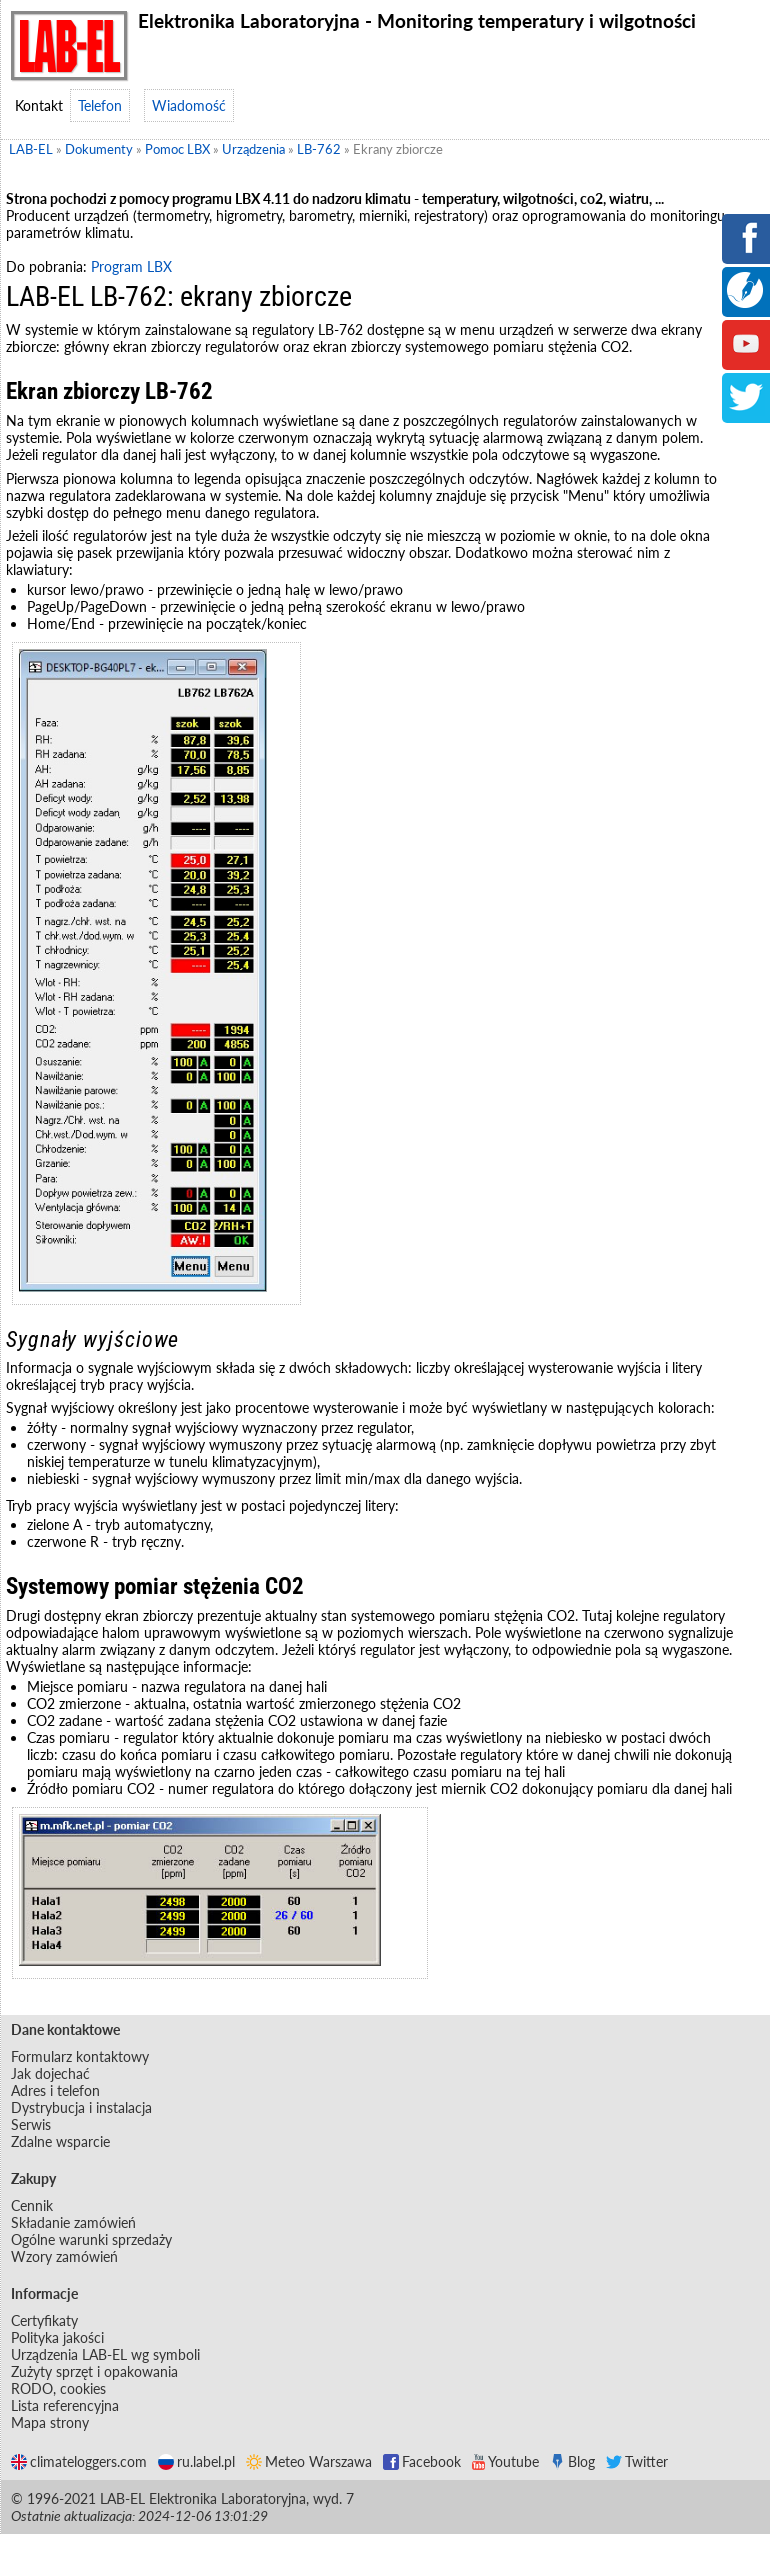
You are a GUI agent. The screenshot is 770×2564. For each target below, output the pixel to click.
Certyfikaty (44, 2320)
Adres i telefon (55, 2090)
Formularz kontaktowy (80, 2056)
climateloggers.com (79, 2461)
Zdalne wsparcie (60, 2141)
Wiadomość (189, 105)
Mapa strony (50, 2422)
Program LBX (131, 266)
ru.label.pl (196, 2461)
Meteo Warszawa (309, 2461)
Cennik (32, 2205)
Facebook (422, 2461)
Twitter (637, 2461)
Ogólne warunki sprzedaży (91, 2239)
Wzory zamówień (64, 2256)
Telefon (100, 105)
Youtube (505, 2461)
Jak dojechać (50, 2073)
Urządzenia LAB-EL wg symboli (105, 2354)
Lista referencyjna (65, 2405)
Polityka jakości (57, 2337)
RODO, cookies (58, 2388)
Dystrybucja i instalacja (81, 2107)
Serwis (31, 2124)
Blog (572, 2461)
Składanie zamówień (73, 2222)
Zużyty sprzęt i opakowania (94, 2371)
